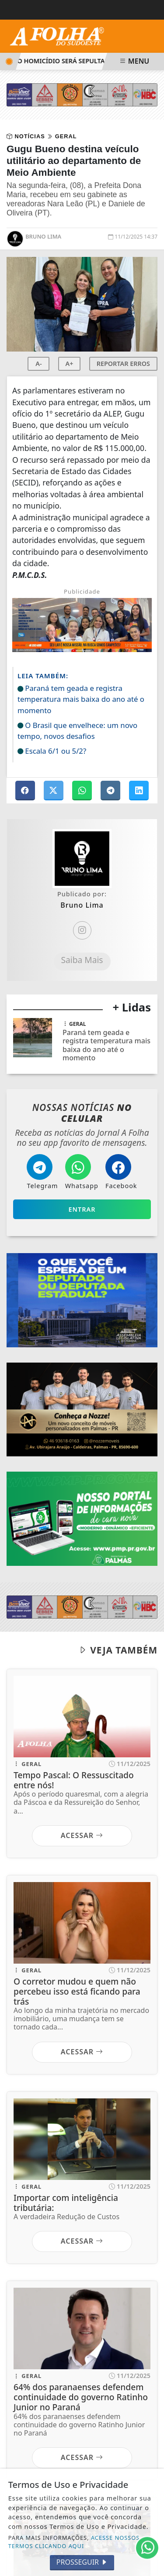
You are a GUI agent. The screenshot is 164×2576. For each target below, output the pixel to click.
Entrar (82, 1209)
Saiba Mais (82, 960)
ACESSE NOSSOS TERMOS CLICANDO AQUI (74, 2542)
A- (38, 363)
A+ (69, 363)
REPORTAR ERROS (123, 363)
